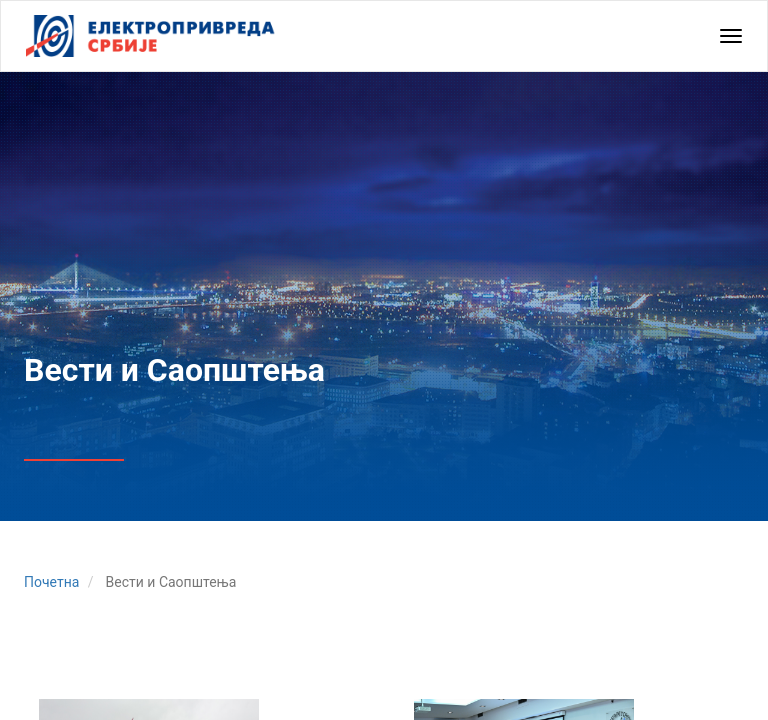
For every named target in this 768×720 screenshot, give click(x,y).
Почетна (51, 582)
